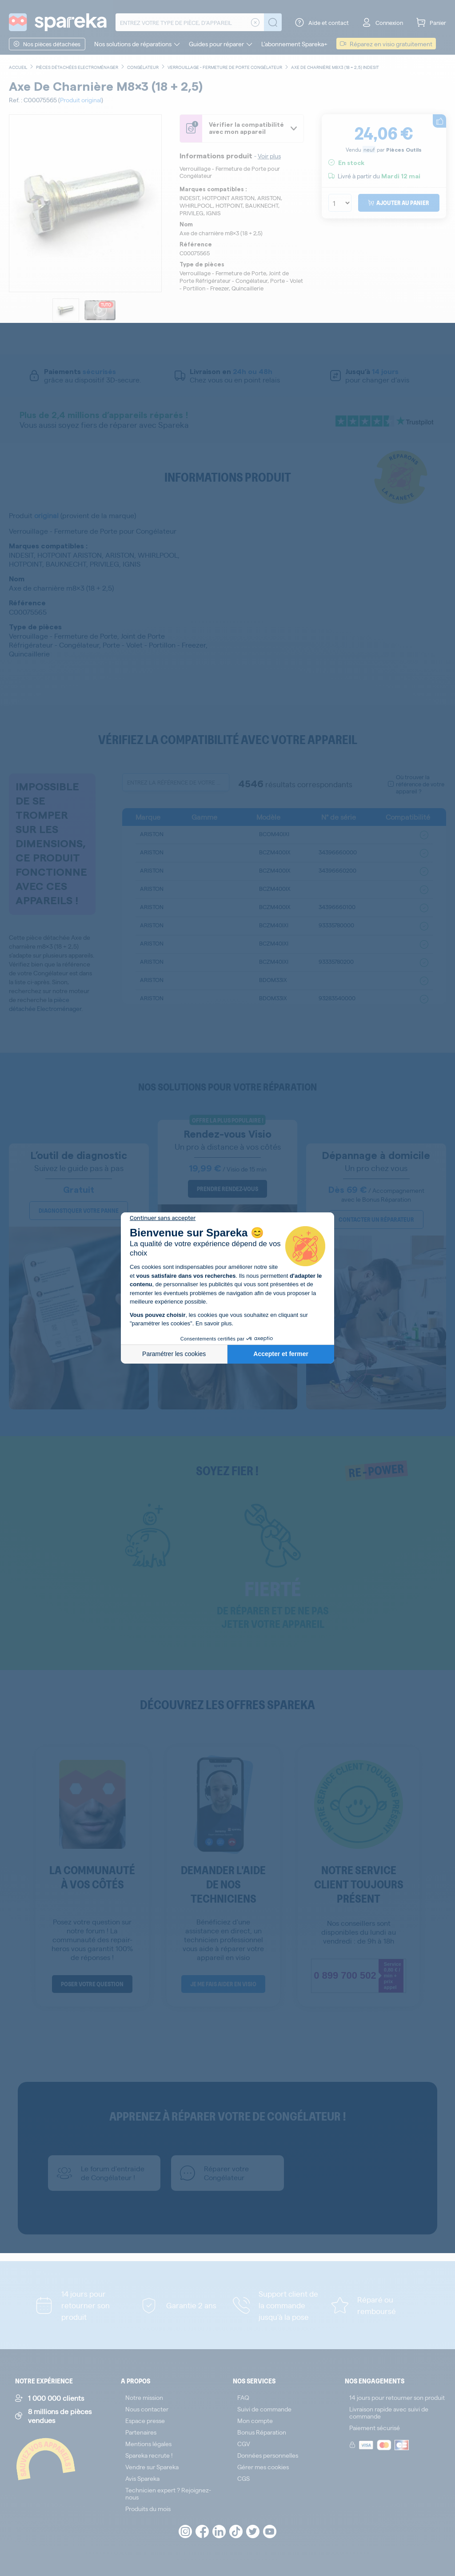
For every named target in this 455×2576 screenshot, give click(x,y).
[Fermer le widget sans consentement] (162, 1218)
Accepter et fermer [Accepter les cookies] (280, 1353)
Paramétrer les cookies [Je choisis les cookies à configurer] (174, 1353)
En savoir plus (214, 1323)
